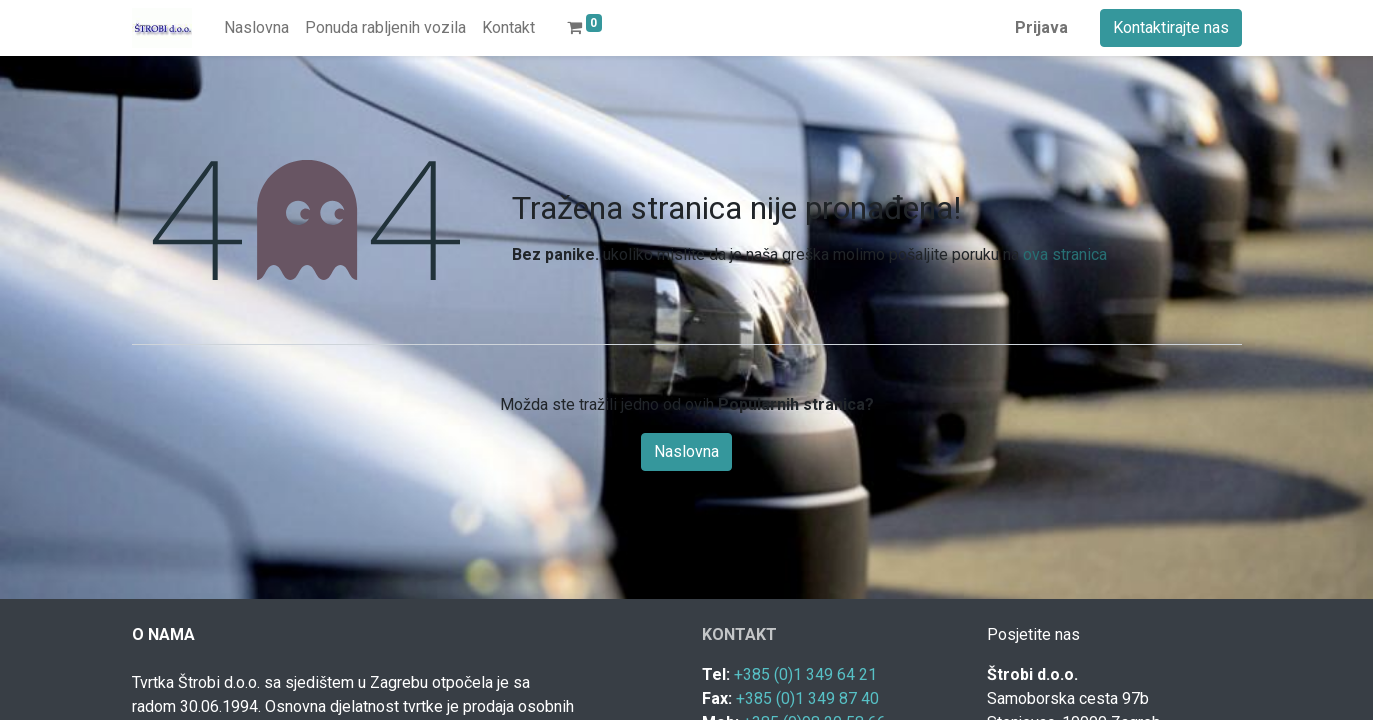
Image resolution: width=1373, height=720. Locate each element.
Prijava (1041, 27)
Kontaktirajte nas (1171, 27)
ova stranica (1065, 254)
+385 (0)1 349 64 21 (805, 674)
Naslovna (686, 451)
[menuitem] (256, 28)
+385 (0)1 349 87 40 (807, 698)
